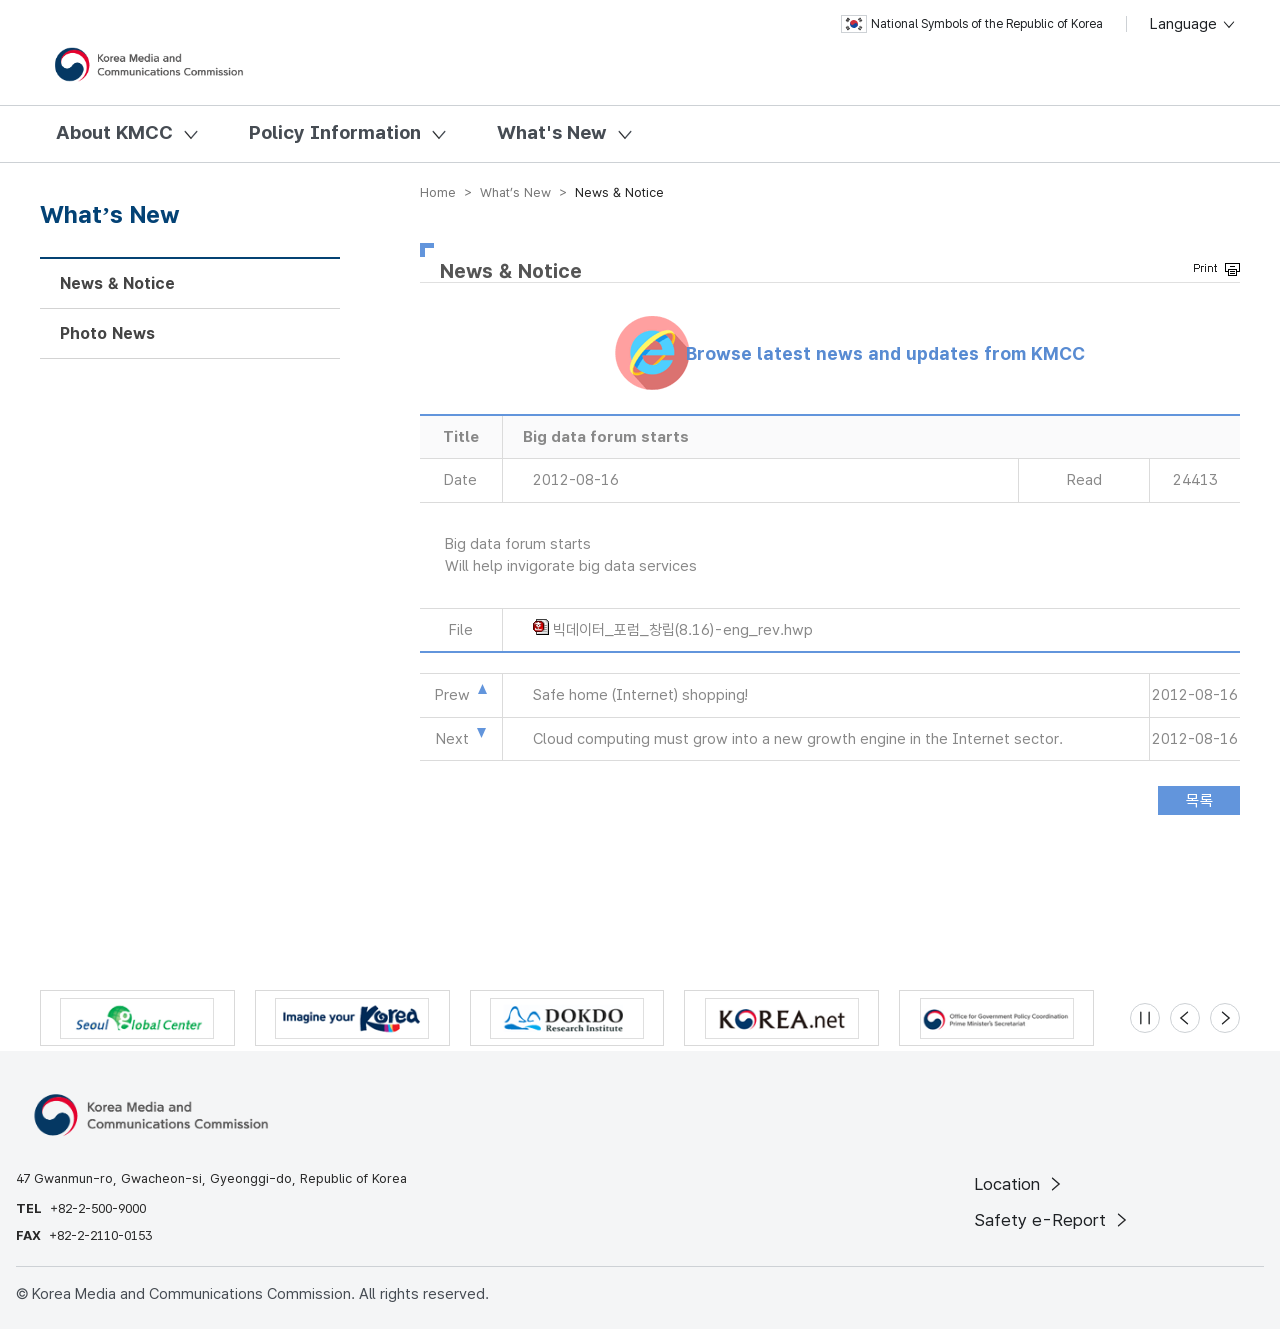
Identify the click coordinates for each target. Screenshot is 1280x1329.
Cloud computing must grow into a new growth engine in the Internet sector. (798, 739)
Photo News (107, 333)
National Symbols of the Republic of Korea (972, 24)
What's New (552, 132)
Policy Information (335, 132)
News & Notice (117, 283)
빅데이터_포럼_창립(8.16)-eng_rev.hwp (683, 630)
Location (1019, 1184)
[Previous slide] (1185, 1018)
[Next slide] (1225, 1018)
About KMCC (114, 132)
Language (1193, 24)
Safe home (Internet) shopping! (640, 695)
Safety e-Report (1052, 1220)
